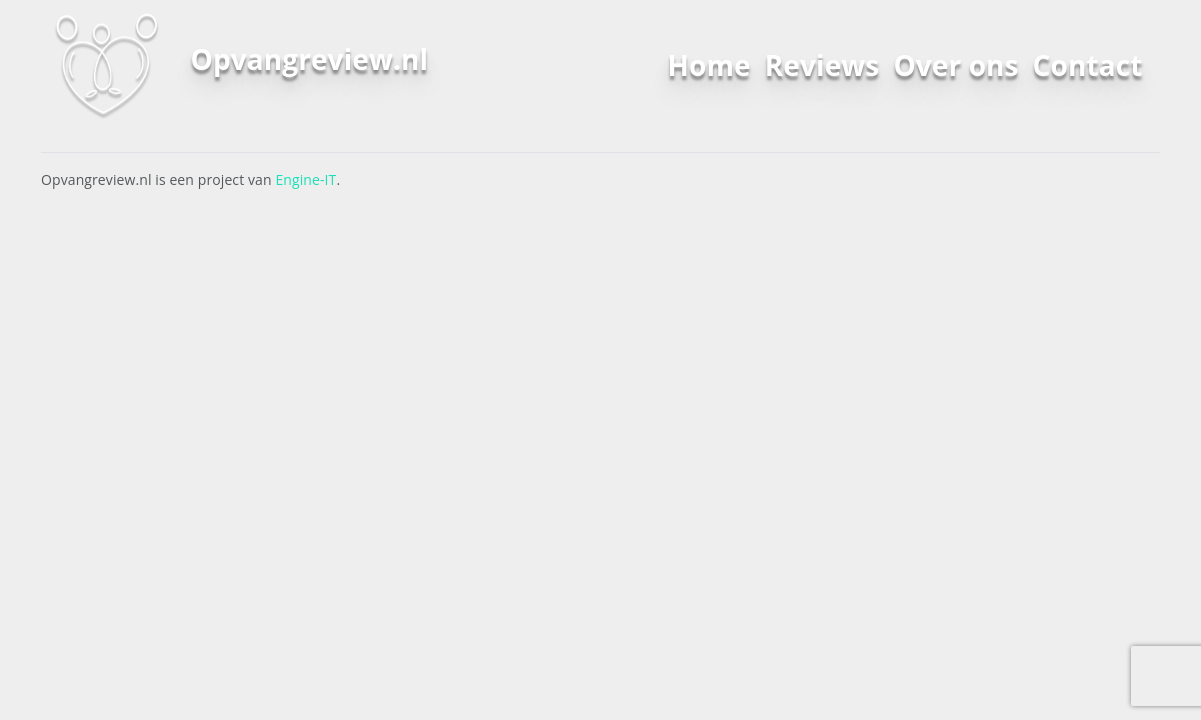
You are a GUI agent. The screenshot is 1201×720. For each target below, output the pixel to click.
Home (709, 65)
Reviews (822, 65)
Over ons (955, 65)
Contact (1088, 65)
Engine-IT (305, 179)
